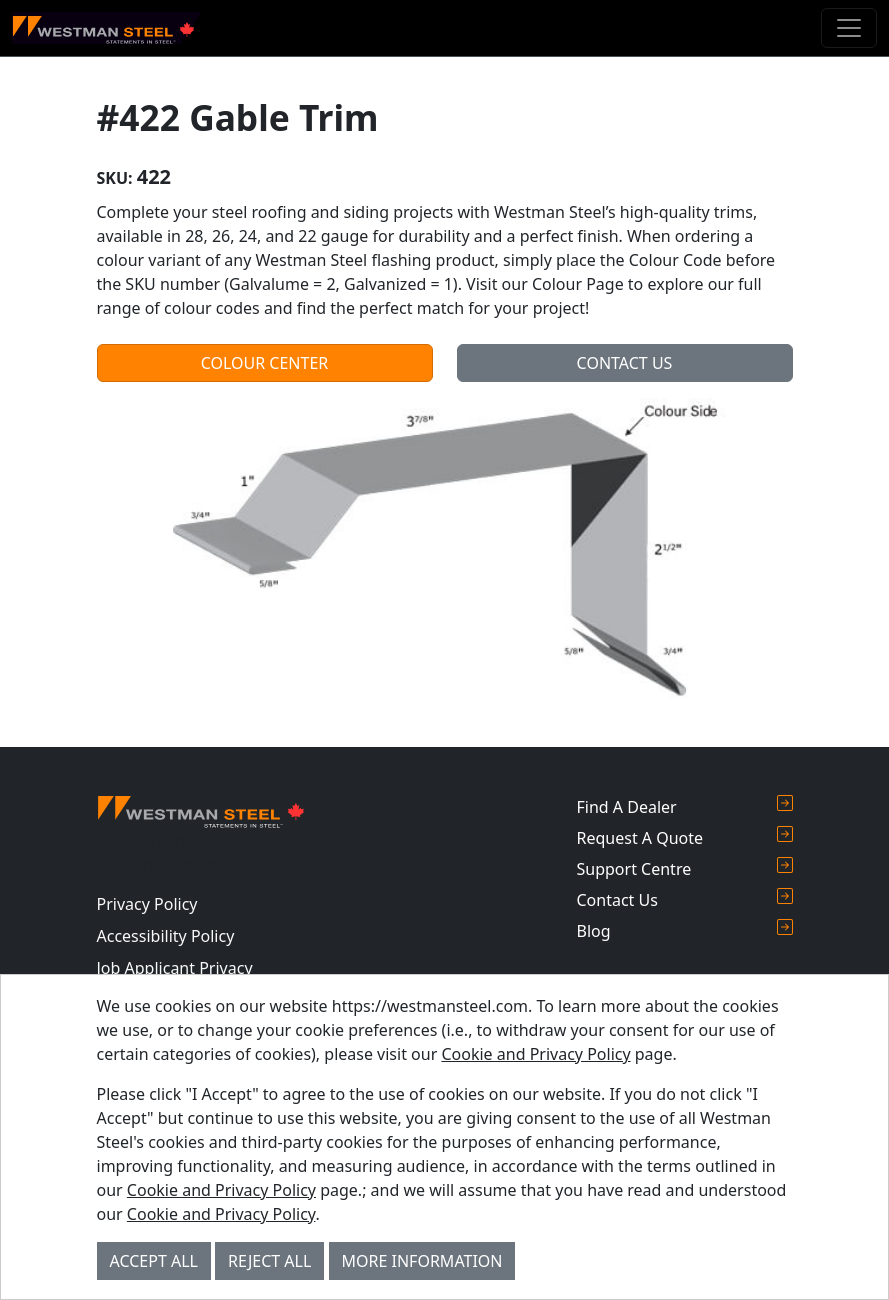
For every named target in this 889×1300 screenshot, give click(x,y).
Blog (685, 930)
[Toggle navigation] (849, 28)
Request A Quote (685, 837)
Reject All (269, 1261)
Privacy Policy (147, 904)
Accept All (154, 1261)
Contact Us (625, 363)
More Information (422, 1261)
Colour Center (265, 363)
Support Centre (685, 868)
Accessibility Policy (166, 936)
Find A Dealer (685, 806)
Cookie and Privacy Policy (535, 1054)
